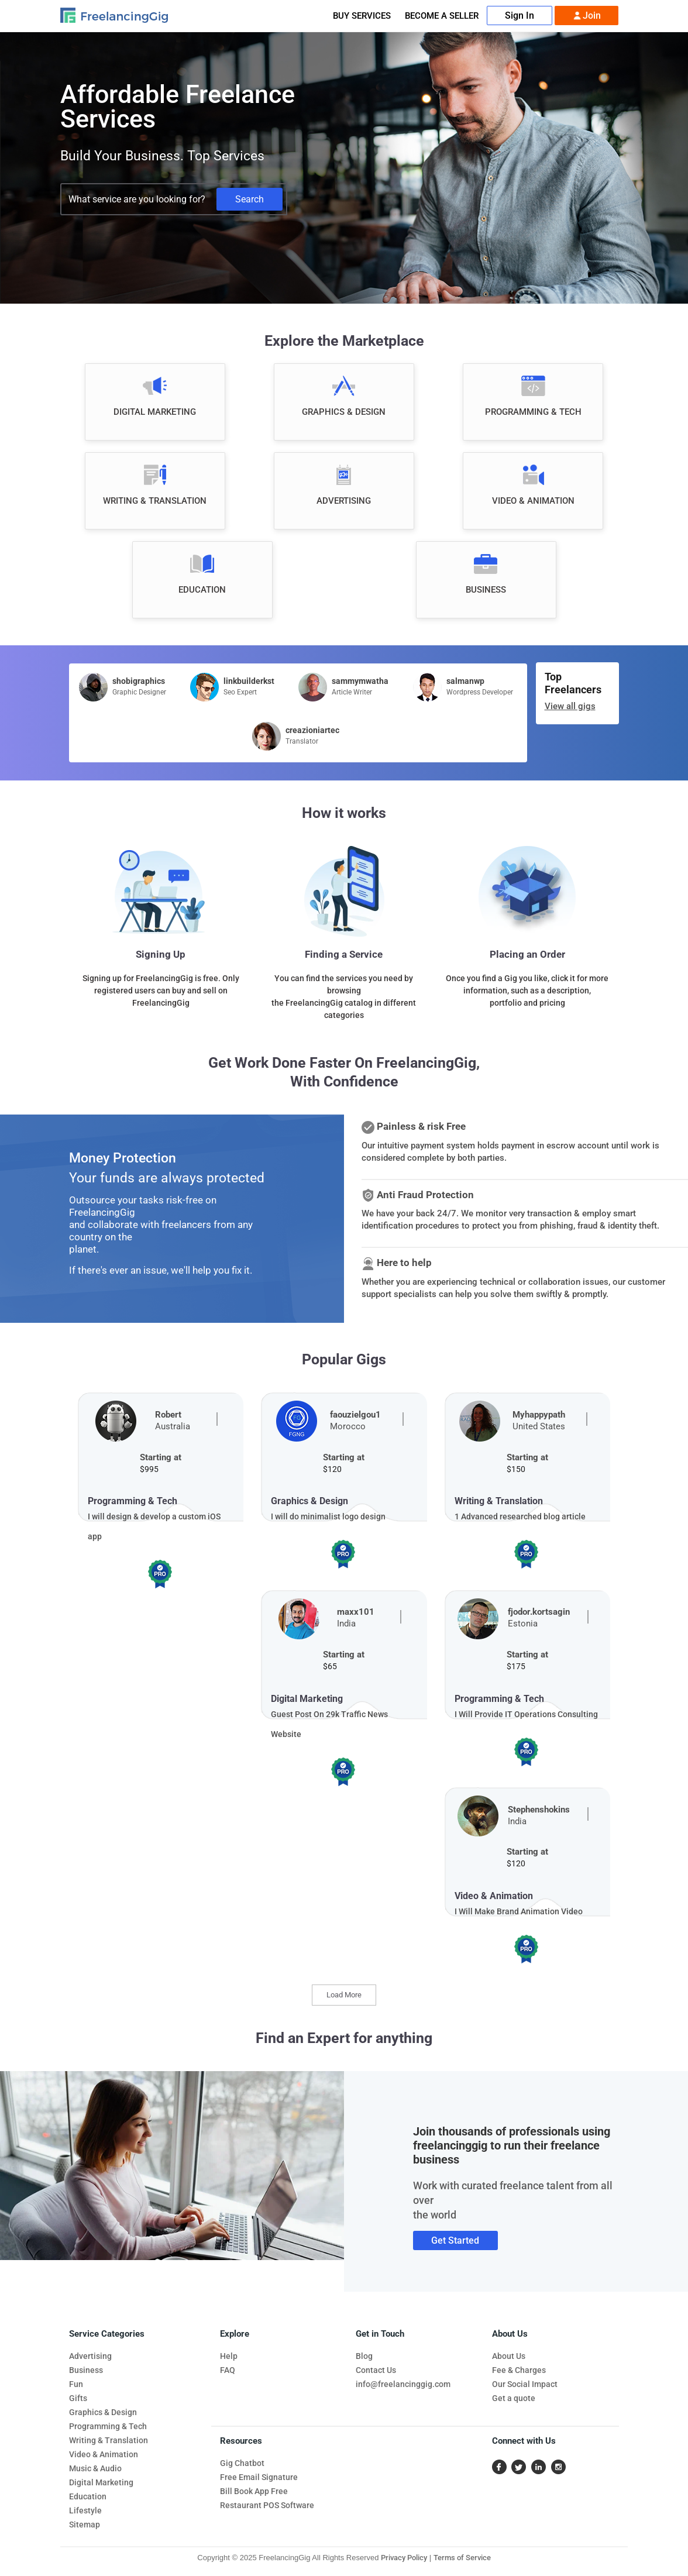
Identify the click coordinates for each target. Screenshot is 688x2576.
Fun (76, 2384)
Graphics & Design (103, 2412)
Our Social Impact (525, 2384)
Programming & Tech (108, 2426)
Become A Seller (442, 16)
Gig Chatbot (242, 2463)
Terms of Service (462, 2557)
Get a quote (513, 2398)
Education (87, 2496)
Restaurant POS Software (267, 2505)
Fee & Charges (519, 2370)
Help (229, 2356)
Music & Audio (95, 2468)
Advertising (90, 2356)
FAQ (227, 2370)
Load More (344, 1994)
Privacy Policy (404, 2557)
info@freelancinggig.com (403, 2384)
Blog (364, 2356)
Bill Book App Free (254, 2491)
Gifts (78, 2398)
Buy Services (362, 16)
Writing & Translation (108, 2440)
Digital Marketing (101, 2482)
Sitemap (84, 2524)
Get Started (455, 2240)
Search (249, 199)
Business (86, 2370)
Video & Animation (103, 2454)
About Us (508, 2356)
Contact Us (376, 2370)
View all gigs (570, 706)
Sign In (519, 15)
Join (586, 16)
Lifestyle (85, 2510)
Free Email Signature (259, 2477)
